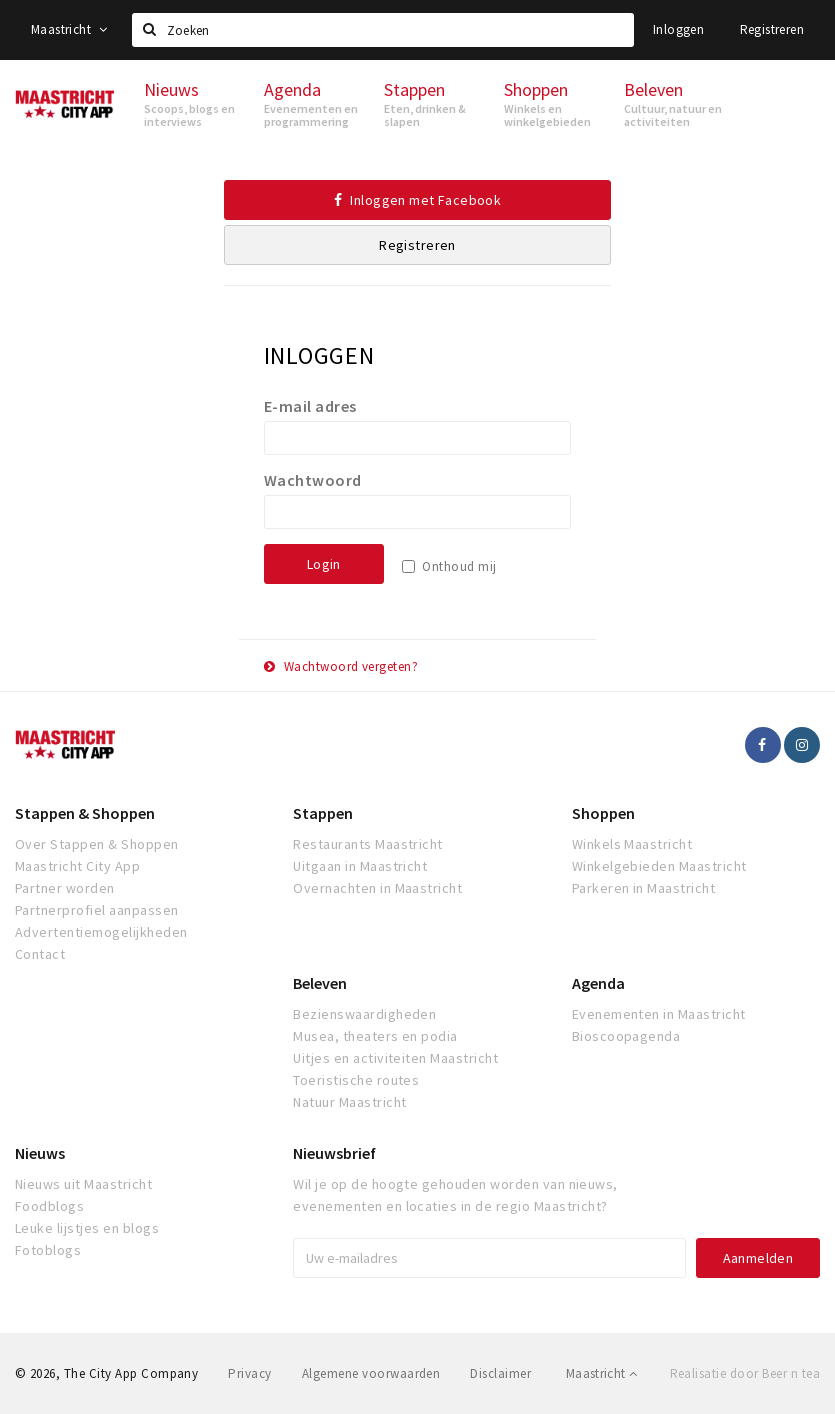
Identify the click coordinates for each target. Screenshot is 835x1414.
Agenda (598, 983)
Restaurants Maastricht (368, 844)
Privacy (249, 1373)
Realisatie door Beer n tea (745, 1373)
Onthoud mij (459, 566)
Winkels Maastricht (632, 844)
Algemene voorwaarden (371, 1373)
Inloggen (678, 29)
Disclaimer (500, 1373)
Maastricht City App (77, 866)
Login (324, 564)
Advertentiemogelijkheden (101, 932)
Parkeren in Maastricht (644, 888)
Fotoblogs (48, 1250)
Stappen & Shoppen (85, 813)
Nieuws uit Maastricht (83, 1184)
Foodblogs (49, 1206)
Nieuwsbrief (334, 1153)
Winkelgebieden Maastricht (659, 866)
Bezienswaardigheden (364, 1014)
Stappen (323, 813)
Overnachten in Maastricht (377, 888)
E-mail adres (310, 406)
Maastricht (69, 29)
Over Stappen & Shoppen (97, 844)
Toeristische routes (356, 1080)
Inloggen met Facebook (418, 200)
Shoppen (603, 813)
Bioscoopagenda (626, 1036)
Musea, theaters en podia (375, 1036)
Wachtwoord (313, 480)
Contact (40, 954)
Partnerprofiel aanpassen (97, 910)
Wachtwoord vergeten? (341, 666)
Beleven (320, 983)
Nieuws (40, 1153)
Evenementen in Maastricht (659, 1014)
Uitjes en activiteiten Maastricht (395, 1058)
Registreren (772, 29)
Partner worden (65, 888)
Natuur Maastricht (349, 1102)
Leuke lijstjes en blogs (87, 1228)
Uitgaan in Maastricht (360, 866)
